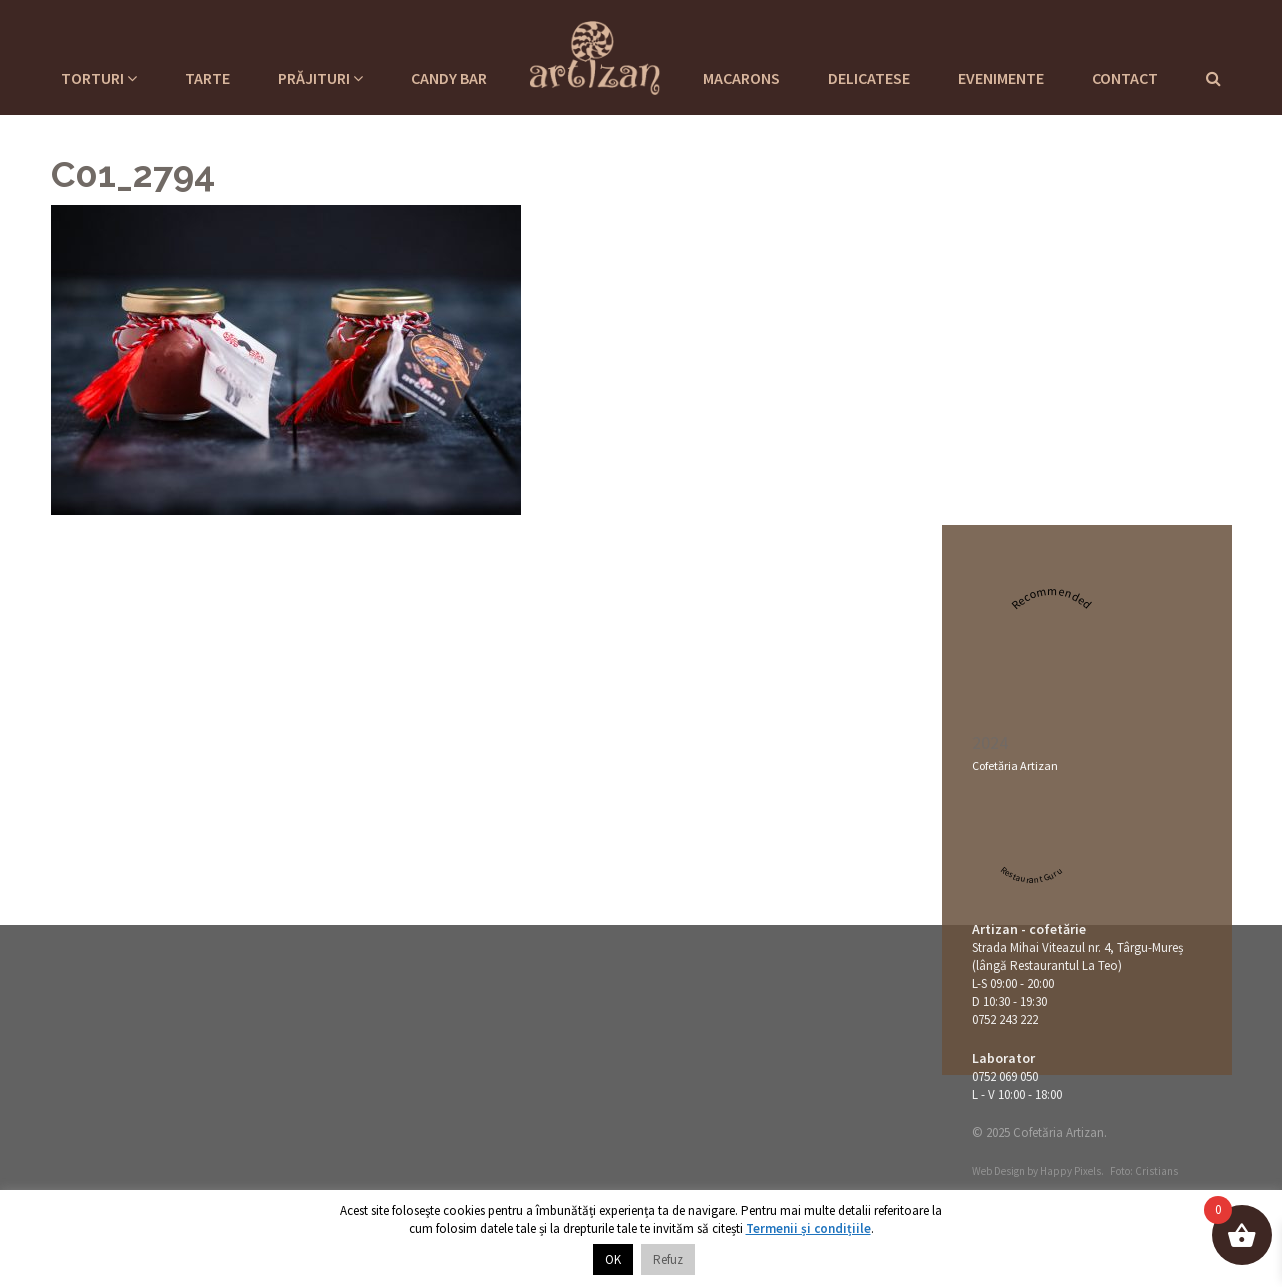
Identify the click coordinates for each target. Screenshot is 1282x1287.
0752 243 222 (1005, 1019)
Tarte (207, 78)
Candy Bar (449, 78)
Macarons (741, 78)
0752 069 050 (1005, 1076)
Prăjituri (320, 78)
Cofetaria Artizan (595, 55)
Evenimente (1001, 78)
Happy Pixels (1070, 1171)
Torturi (99, 78)
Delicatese (869, 78)
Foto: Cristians (1144, 1171)
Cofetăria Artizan (1015, 765)
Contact (1125, 78)
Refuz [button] (668, 1259)
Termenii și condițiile (808, 1228)
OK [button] (613, 1259)
